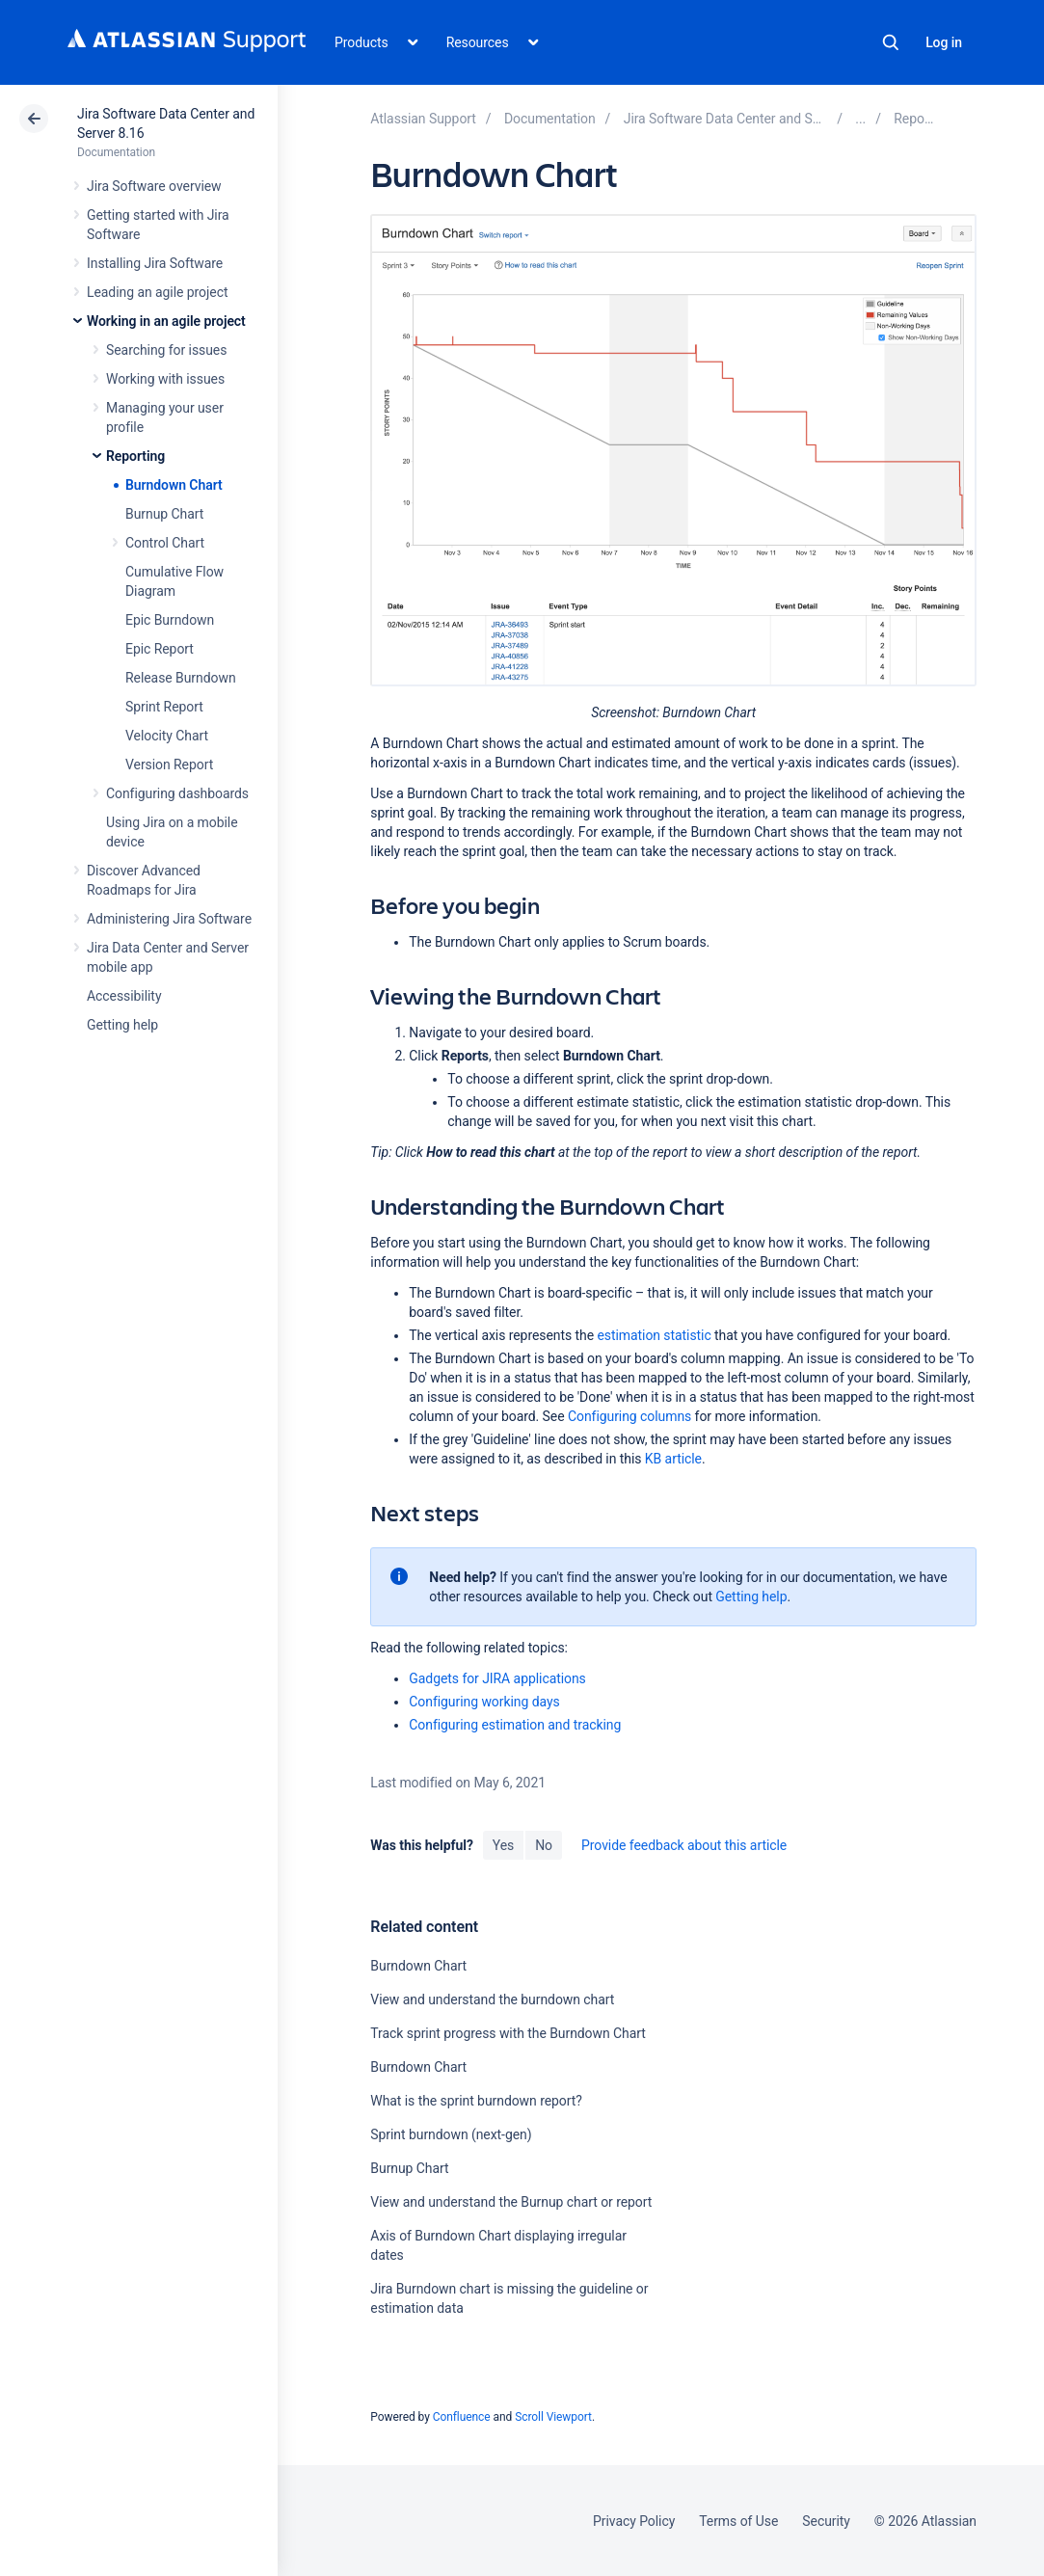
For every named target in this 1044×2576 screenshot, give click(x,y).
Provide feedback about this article (684, 1845)
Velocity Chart (166, 735)
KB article (673, 1458)
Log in (943, 42)
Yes (503, 1845)
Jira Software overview (154, 186)
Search (890, 42)
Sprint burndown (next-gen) (450, 2134)
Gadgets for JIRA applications (497, 1678)
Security (826, 2521)
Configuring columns (629, 1416)
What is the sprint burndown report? (476, 2100)
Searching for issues (166, 350)
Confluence (462, 2417)
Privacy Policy (634, 2521)
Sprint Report (164, 706)
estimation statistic (653, 1335)
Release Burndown (180, 677)
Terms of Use (738, 2521)
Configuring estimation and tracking (515, 1724)
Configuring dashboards (177, 793)
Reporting (135, 456)
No (543, 1845)
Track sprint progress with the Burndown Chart (507, 2033)
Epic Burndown (169, 620)
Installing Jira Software (155, 263)
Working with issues (165, 379)
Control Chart (164, 542)
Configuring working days (484, 1701)
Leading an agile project (157, 292)
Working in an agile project (166, 321)
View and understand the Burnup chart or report (511, 2202)
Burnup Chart (164, 514)
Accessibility (124, 996)
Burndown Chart (174, 485)
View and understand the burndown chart (492, 1999)
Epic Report (159, 649)
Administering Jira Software (169, 918)
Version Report (169, 764)
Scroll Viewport (553, 2417)
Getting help (122, 1025)
